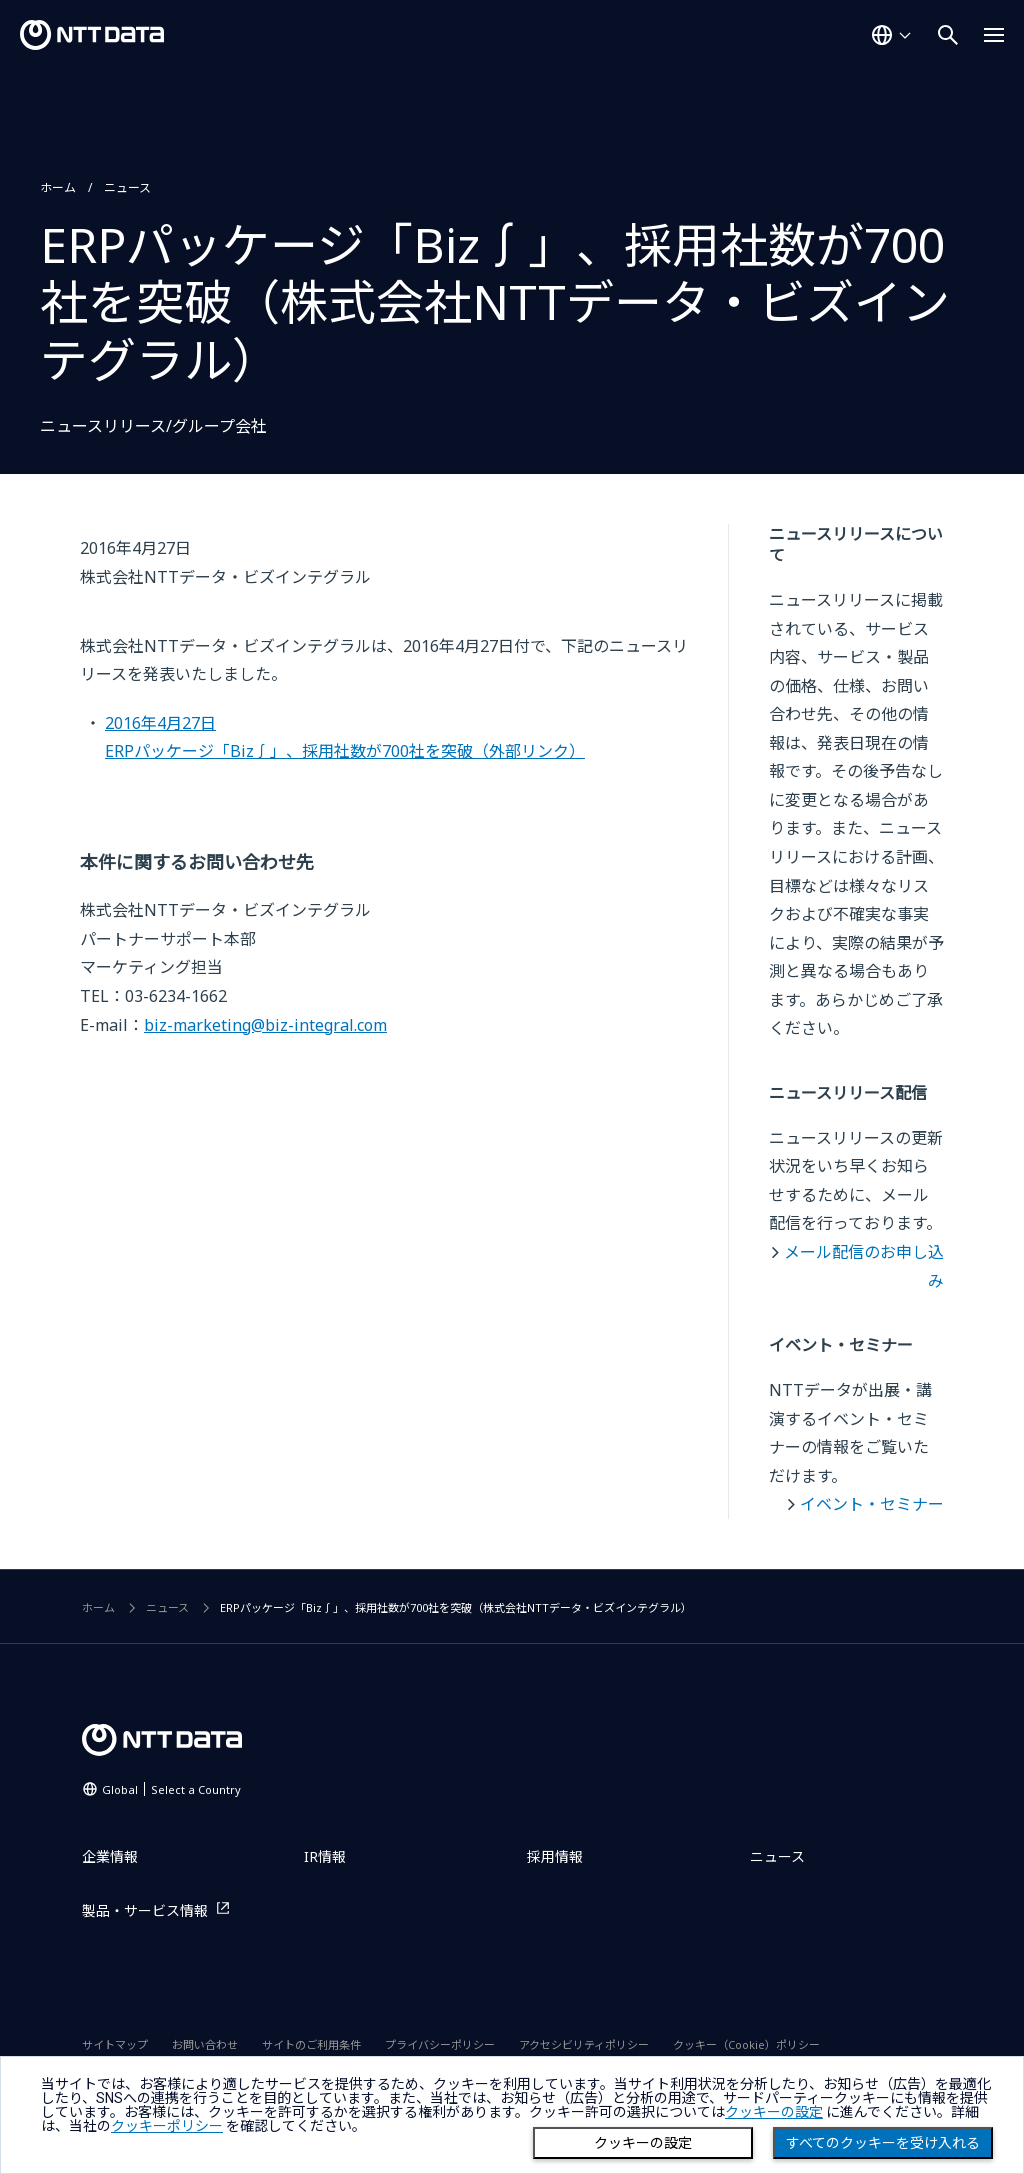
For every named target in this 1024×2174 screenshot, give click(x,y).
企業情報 (110, 1856)
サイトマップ (115, 2044)
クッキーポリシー (167, 2126)
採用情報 (555, 1856)
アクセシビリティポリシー (584, 2044)
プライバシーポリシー (440, 2044)
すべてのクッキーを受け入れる (883, 2143)
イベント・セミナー (872, 1504)
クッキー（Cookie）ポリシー (746, 2044)
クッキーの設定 (643, 2143)
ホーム (58, 187)
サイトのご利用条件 (311, 2044)
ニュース (127, 187)
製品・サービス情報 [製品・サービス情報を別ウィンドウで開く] (145, 1910)
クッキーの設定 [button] (774, 2112)
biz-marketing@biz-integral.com (265, 1025)
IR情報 (325, 1856)
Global (171, 1789)
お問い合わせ (205, 2044)
